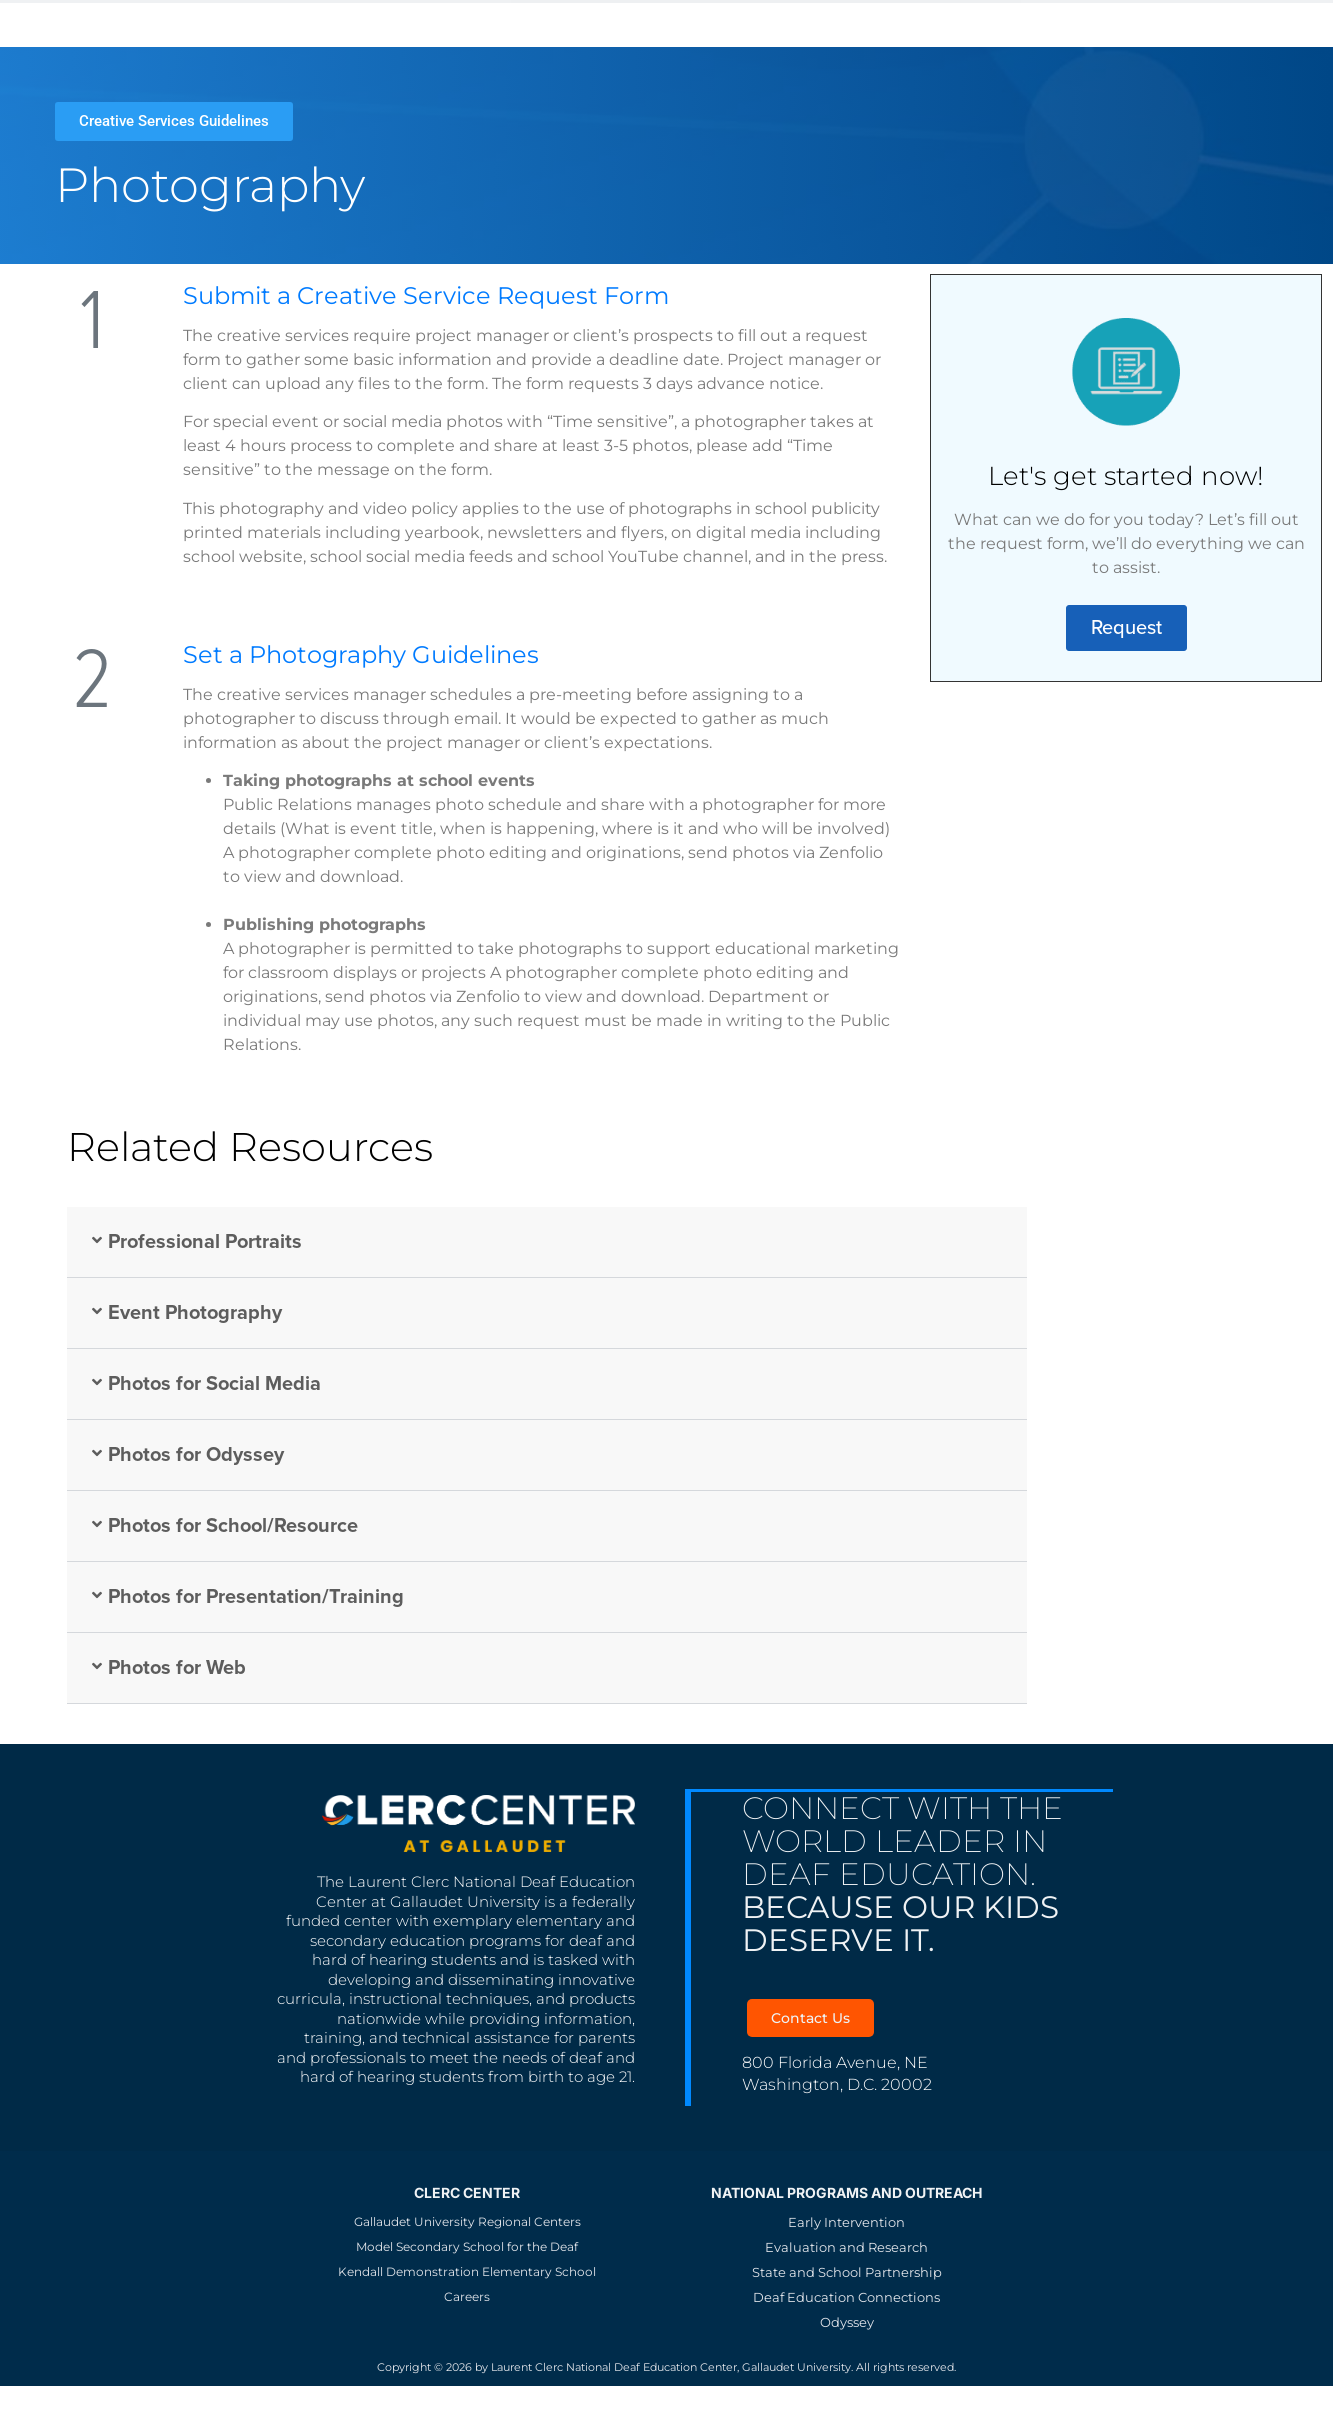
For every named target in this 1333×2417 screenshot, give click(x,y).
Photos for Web (177, 1668)
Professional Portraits (205, 1242)
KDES (433, 23)
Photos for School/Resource (233, 1526)
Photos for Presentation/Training (256, 1597)
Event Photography (195, 1313)
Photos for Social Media (214, 1384)
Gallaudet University (208, 23)
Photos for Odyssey (196, 1455)
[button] (547, 1242)
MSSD (358, 23)
